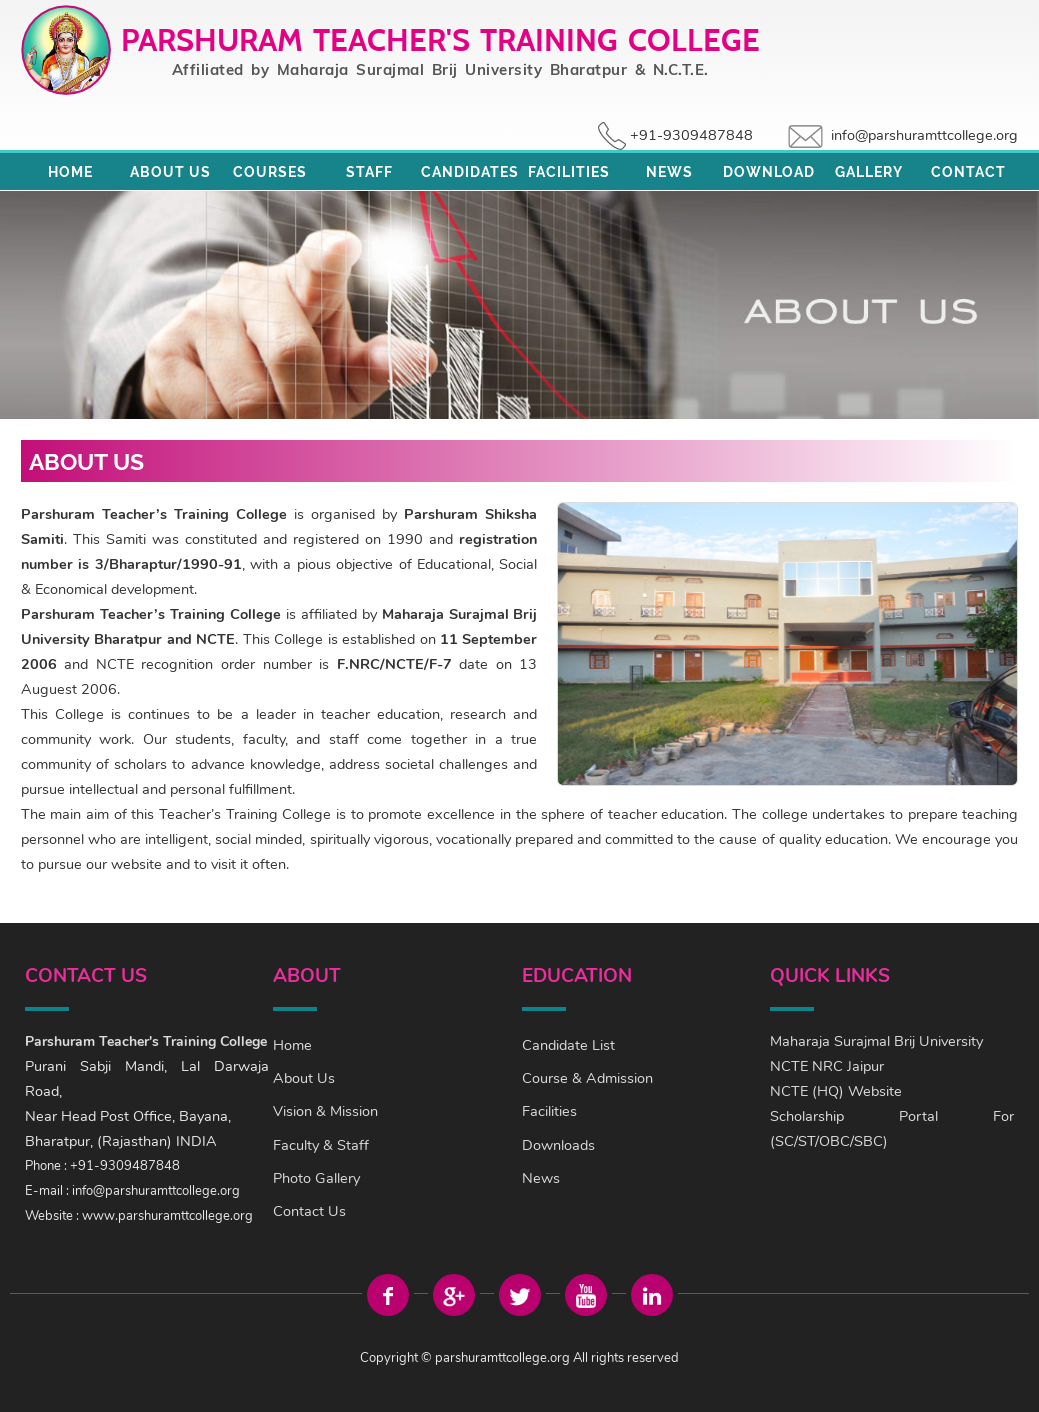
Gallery (869, 172)
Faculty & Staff (321, 1145)
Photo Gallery (316, 1178)
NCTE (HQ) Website (836, 1091)
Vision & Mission (325, 1111)
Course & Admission (587, 1078)
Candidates (470, 172)
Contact (968, 172)
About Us (170, 172)
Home (70, 172)
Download (769, 172)
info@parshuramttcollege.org (924, 135)
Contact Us (309, 1211)
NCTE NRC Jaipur (827, 1066)
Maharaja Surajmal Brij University (876, 1041)
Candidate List (568, 1045)
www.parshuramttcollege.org (167, 1216)
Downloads (558, 1145)
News (669, 172)
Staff (369, 172)
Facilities (569, 172)
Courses (270, 172)
